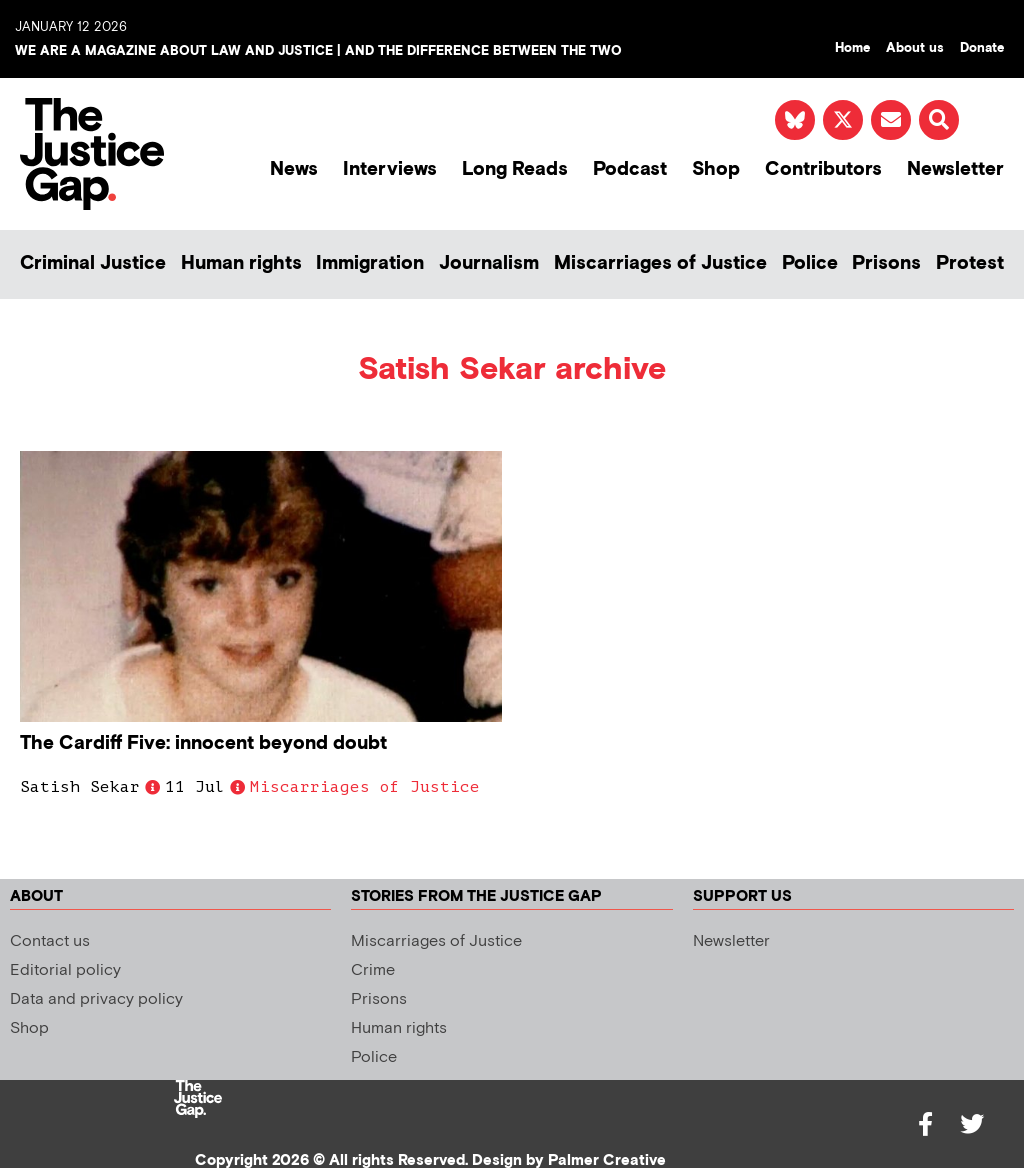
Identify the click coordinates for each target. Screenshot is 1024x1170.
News (294, 169)
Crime (373, 970)
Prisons (886, 263)
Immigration (370, 263)
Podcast (630, 169)
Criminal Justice (93, 263)
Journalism (489, 263)
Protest (970, 263)
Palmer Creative (607, 1160)
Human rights (241, 263)
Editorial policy (65, 970)
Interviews (390, 169)
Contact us (50, 941)
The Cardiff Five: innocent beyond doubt (203, 743)
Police (810, 263)
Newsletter (955, 169)
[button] (939, 120)
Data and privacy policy (96, 999)
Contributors (823, 169)
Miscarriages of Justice (660, 263)
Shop (716, 169)
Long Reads (515, 169)
